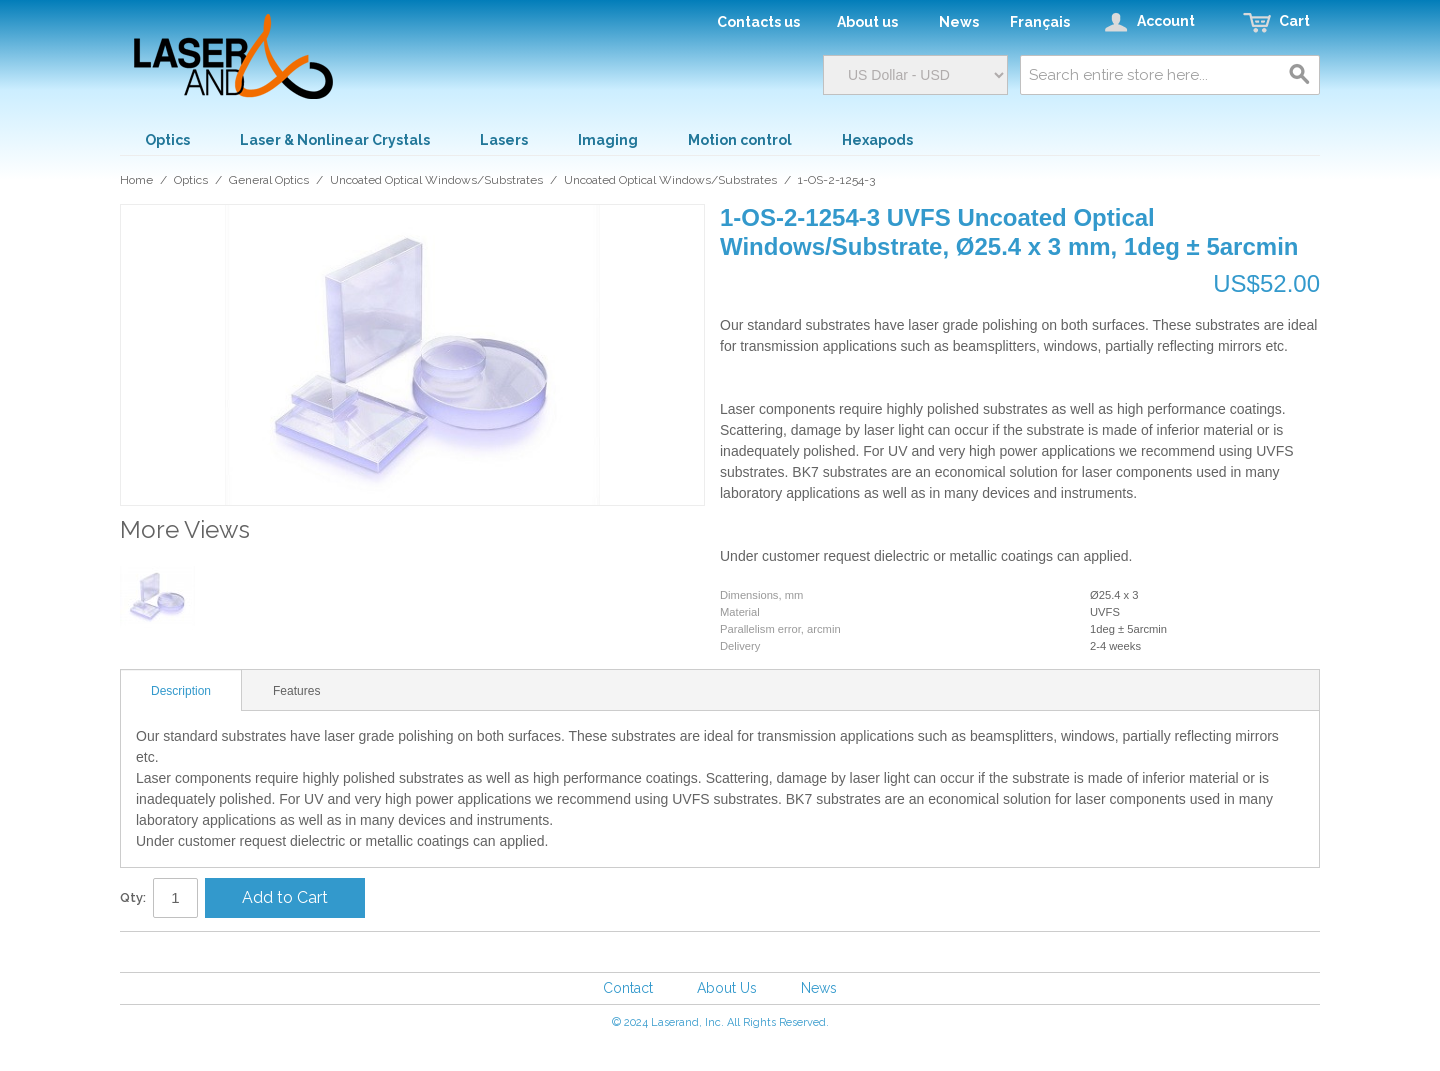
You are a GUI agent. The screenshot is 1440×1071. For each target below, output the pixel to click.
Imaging (608, 140)
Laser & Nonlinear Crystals (335, 140)
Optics (167, 140)
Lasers (504, 140)
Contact (628, 988)
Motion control (740, 140)
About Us (727, 988)
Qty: (133, 897)
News (819, 988)
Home (136, 180)
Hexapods (877, 140)
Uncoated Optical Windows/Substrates (436, 180)
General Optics (269, 180)
